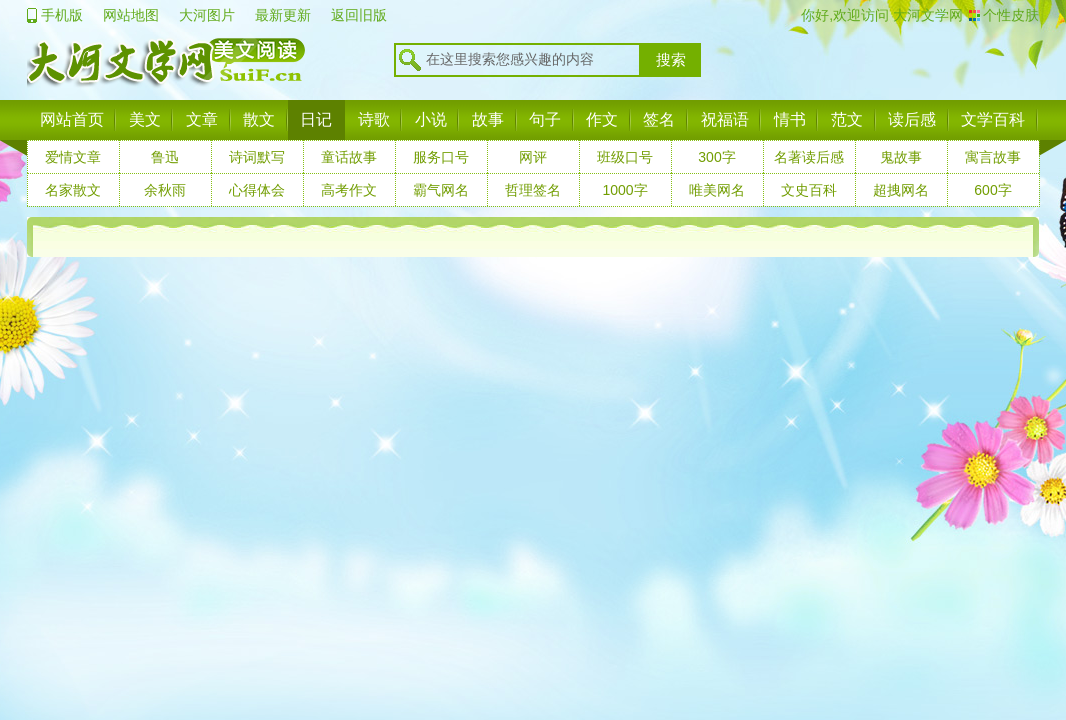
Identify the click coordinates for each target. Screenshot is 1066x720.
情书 (790, 119)
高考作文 (349, 190)
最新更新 (283, 15)
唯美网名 (717, 190)
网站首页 (72, 119)
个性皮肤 (1011, 15)
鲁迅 (165, 157)
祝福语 (725, 119)
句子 (545, 119)
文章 (202, 119)
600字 (992, 190)
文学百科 (993, 119)
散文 (259, 119)
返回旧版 (359, 15)
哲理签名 (533, 190)
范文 (847, 119)
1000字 (624, 190)
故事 (488, 119)
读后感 (912, 119)
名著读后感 (809, 157)
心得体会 (257, 190)
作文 (602, 119)
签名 (659, 119)
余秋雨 (165, 190)
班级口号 (625, 157)
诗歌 (374, 119)
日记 (316, 119)
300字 (716, 157)
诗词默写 (257, 157)
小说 (431, 119)
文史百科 (809, 190)
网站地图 (131, 15)
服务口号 (441, 157)
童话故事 (349, 157)
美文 (145, 119)
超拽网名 (901, 190)
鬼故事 (901, 157)
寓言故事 (993, 157)
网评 (533, 157)
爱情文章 (73, 157)
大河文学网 (926, 15)
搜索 (671, 60)
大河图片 (207, 15)
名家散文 (73, 190)
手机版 (62, 15)
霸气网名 (441, 190)
